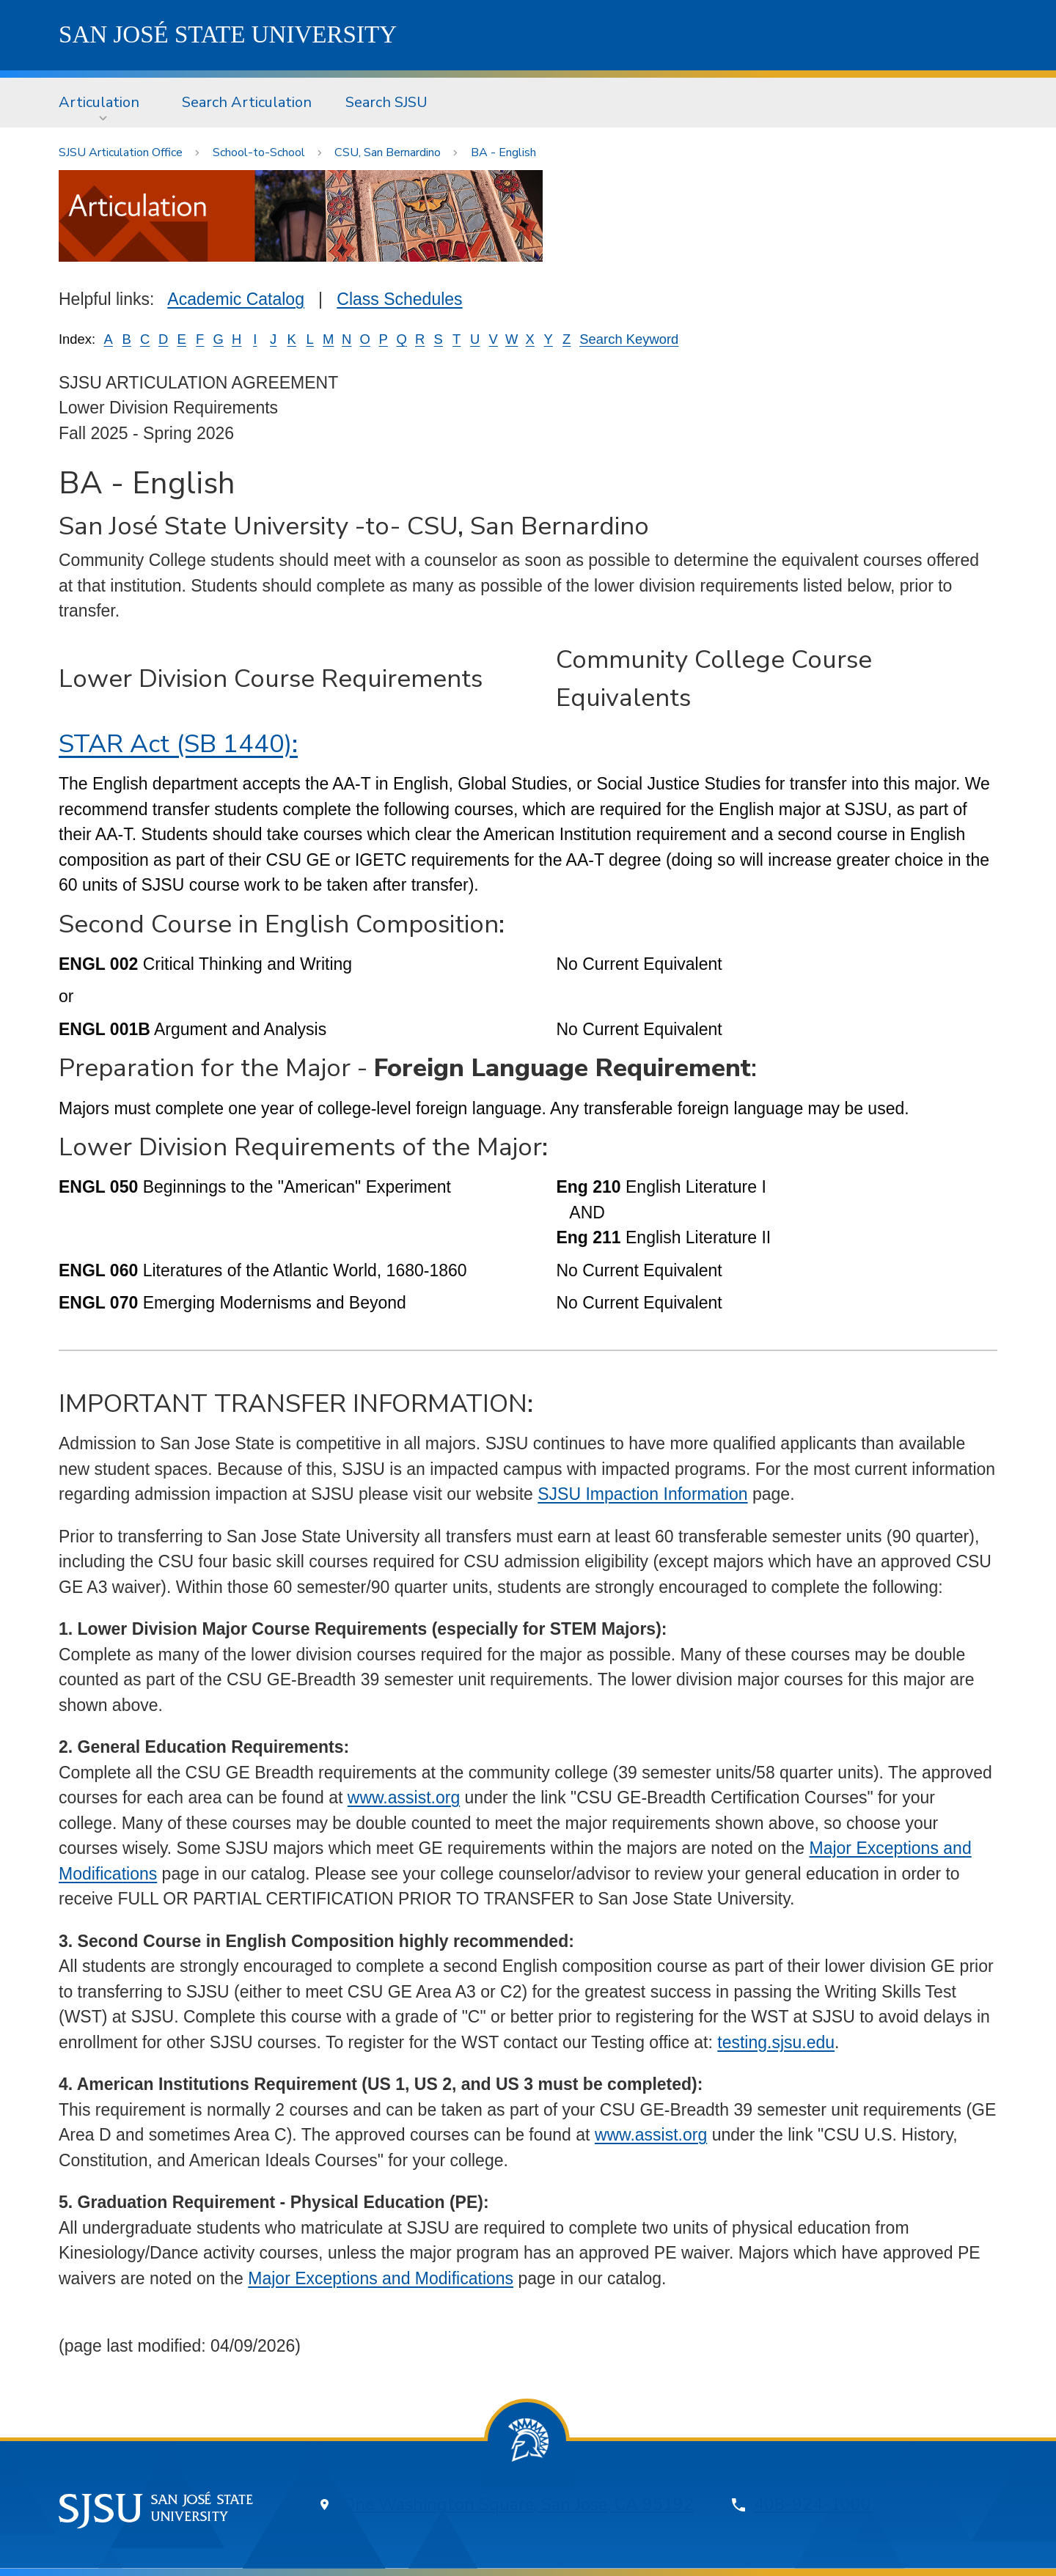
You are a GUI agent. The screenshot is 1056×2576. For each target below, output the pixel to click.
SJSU (228, 34)
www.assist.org (404, 1797)
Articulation (99, 102)
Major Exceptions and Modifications (380, 2278)
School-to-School (259, 152)
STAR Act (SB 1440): (178, 743)
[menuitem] (103, 103)
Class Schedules (399, 299)
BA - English (503, 152)
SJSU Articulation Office (121, 152)
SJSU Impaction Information (642, 1494)
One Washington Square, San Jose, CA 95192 (518, 2504)
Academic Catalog (235, 299)
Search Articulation (247, 102)
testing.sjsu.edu (776, 2042)
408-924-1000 (812, 2504)
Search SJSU (386, 102)
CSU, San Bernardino (387, 152)
